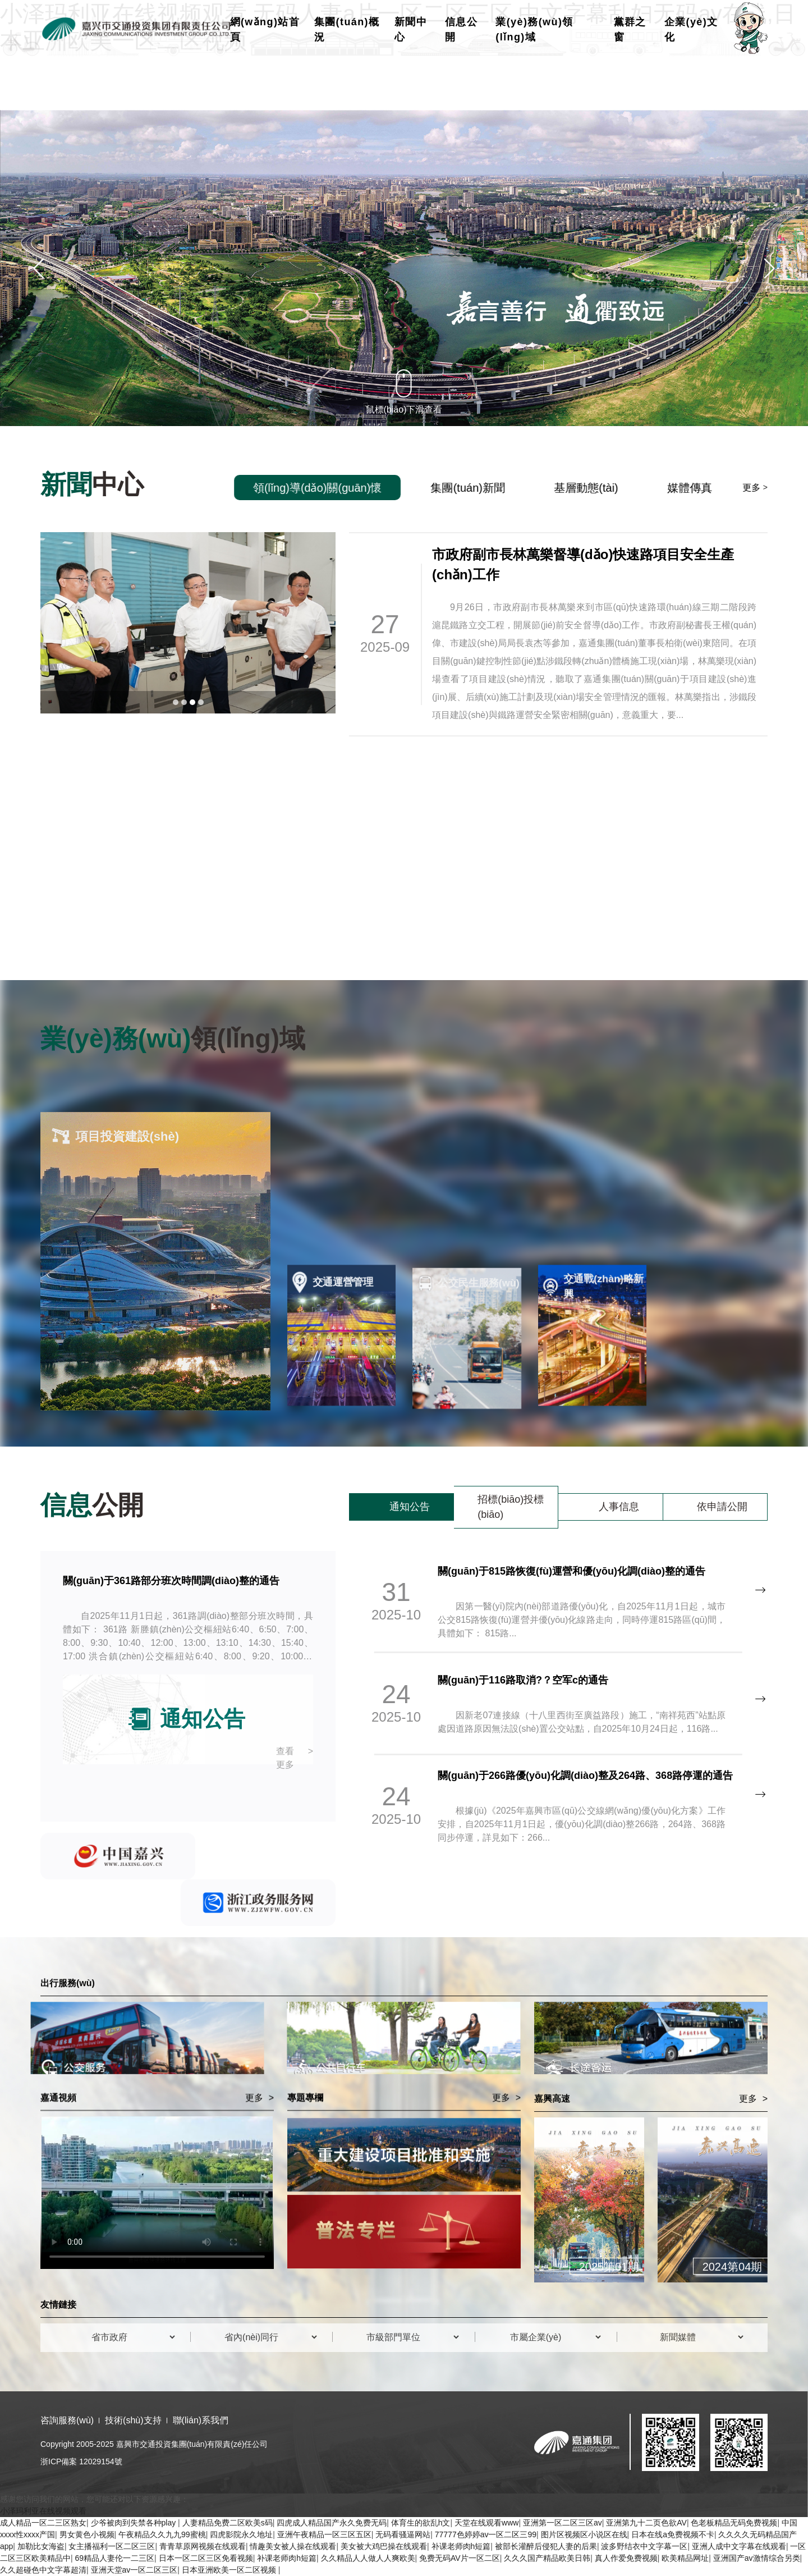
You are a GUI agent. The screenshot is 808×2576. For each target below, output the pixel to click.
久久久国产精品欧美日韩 (547, 2558)
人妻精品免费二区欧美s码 (227, 2522)
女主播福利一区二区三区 (111, 2546)
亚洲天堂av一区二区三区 (134, 2569)
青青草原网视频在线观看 (202, 2546)
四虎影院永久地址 (241, 2534)
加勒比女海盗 (41, 2546)
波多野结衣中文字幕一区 (644, 2546)
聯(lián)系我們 (201, 2420)
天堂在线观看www (486, 2522)
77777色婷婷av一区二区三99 (485, 2534)
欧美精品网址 (685, 2558)
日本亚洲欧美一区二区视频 (230, 2569)
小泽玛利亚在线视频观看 (43, 2510)
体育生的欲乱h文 (421, 2522)
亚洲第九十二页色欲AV (646, 2522)
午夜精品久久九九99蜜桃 (162, 2534)
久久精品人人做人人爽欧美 (368, 2558)
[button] (39, 268)
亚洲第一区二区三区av (562, 2522)
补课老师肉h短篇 (461, 2546)
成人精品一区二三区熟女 (43, 2522)
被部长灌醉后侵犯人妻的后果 (546, 2546)
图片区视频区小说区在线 (584, 2534)
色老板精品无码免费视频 (734, 2522)
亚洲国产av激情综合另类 (756, 2558)
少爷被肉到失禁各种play (134, 2522)
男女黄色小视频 (86, 2534)
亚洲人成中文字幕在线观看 (739, 2546)
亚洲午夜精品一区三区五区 (324, 2534)
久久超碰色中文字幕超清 (43, 2569)
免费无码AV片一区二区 (459, 2558)
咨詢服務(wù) (67, 2420)
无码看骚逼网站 (402, 2534)
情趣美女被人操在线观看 (293, 2546)
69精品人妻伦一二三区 (115, 2558)
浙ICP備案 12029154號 (81, 2461)
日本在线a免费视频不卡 (672, 2534)
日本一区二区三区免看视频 (206, 2558)
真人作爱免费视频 (626, 2558)
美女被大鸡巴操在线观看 (384, 2546)
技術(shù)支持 (133, 2420)
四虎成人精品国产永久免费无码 (332, 2522)
